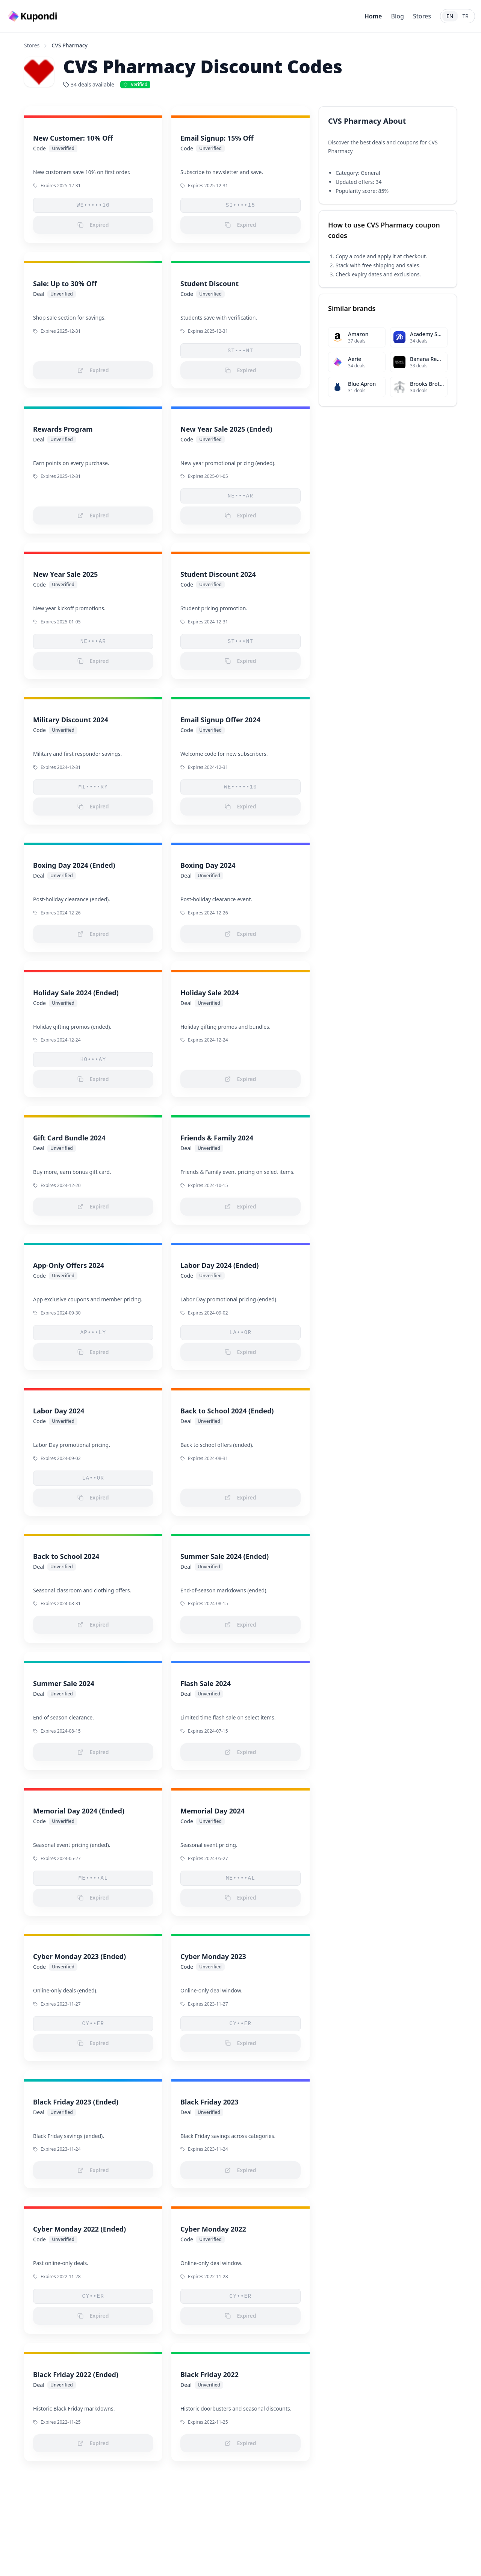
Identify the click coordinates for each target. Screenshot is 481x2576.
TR (466, 16)
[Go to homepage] (33, 16)
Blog (397, 16)
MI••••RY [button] (93, 787)
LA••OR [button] (241, 1333)
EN (449, 16)
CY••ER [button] (93, 2024)
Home (373, 16)
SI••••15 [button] (240, 205)
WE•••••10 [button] (93, 205)
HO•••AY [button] (93, 1060)
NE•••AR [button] (241, 496)
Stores (422, 16)
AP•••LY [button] (93, 1333)
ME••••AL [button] (93, 1878)
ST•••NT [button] (241, 351)
